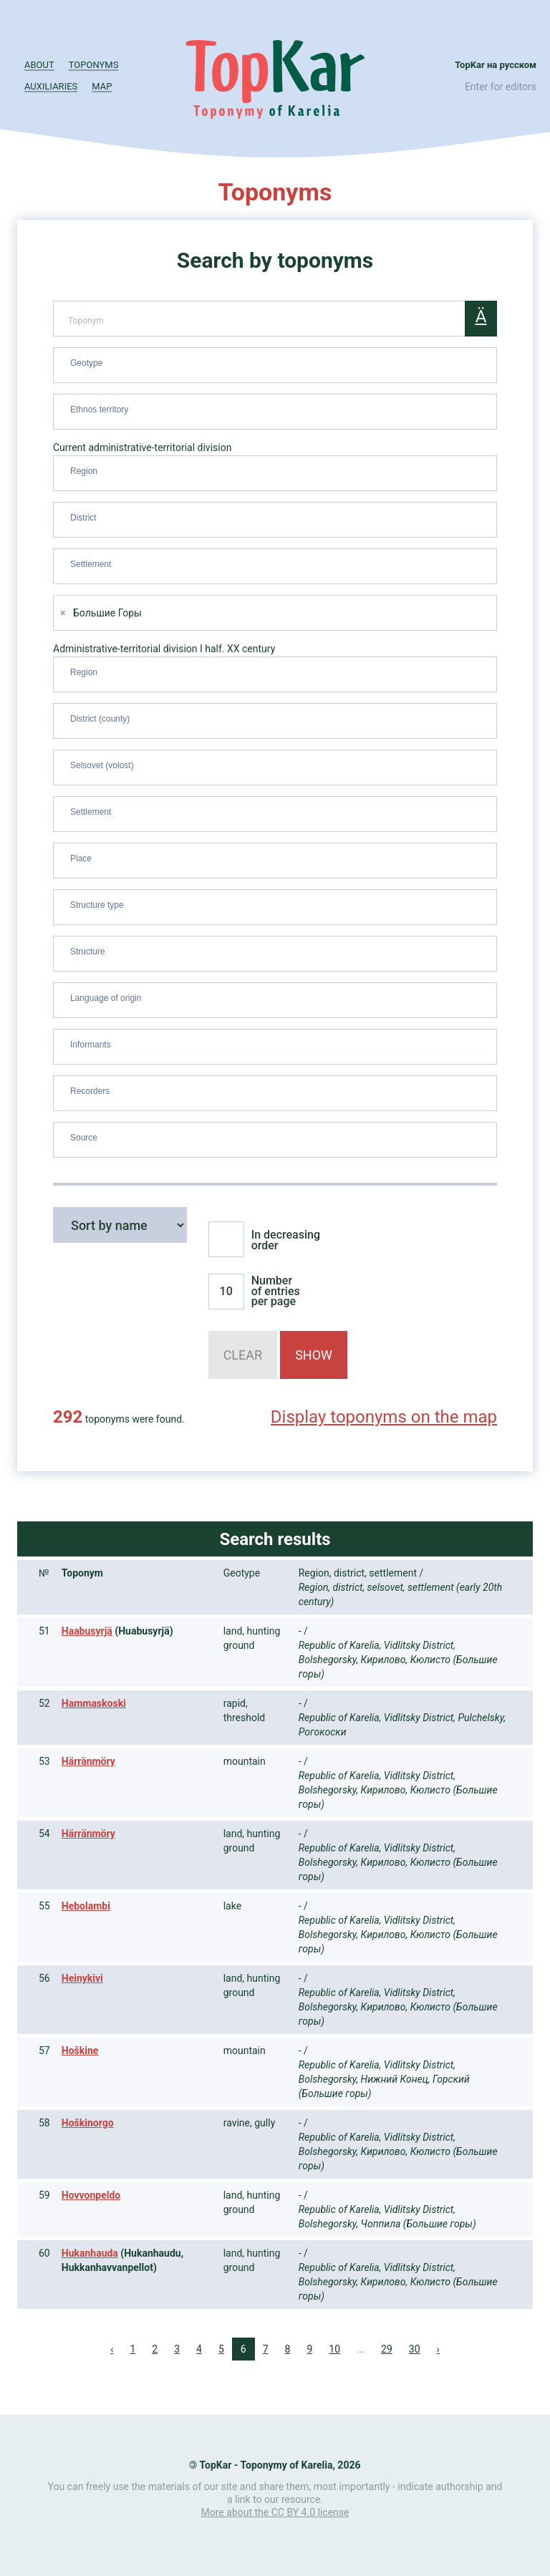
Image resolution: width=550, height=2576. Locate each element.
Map (102, 86)
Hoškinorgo (88, 2123)
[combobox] (275, 365)
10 (334, 2349)
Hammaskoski (94, 1703)
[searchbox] (276, 362)
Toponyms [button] (94, 64)
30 (414, 2349)
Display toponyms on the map (384, 1417)
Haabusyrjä (87, 1631)
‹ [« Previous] (111, 2349)
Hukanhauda (90, 2253)
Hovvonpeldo (91, 2195)
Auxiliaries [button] (50, 86)
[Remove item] (62, 613)
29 (386, 2349)
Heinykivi (82, 1978)
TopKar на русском (495, 64)
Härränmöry (88, 1761)
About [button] (39, 64)
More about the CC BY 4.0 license (275, 2512)
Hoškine (80, 2050)
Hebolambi (86, 1906)
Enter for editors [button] (500, 86)
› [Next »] (438, 2349)
